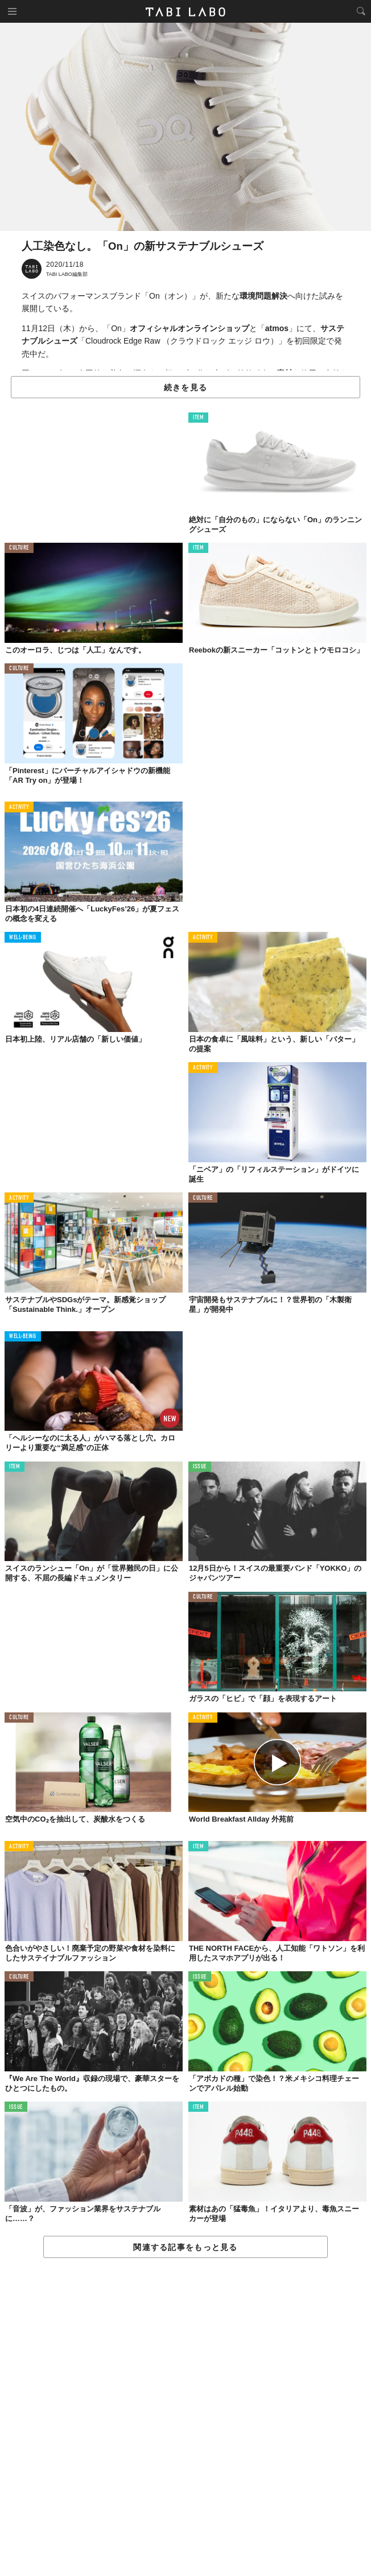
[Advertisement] (185, 2417)
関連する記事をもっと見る (185, 2247)
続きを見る (185, 387)
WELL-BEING (22, 938)
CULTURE (19, 548)
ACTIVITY (19, 807)
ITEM (198, 418)
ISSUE (200, 1467)
